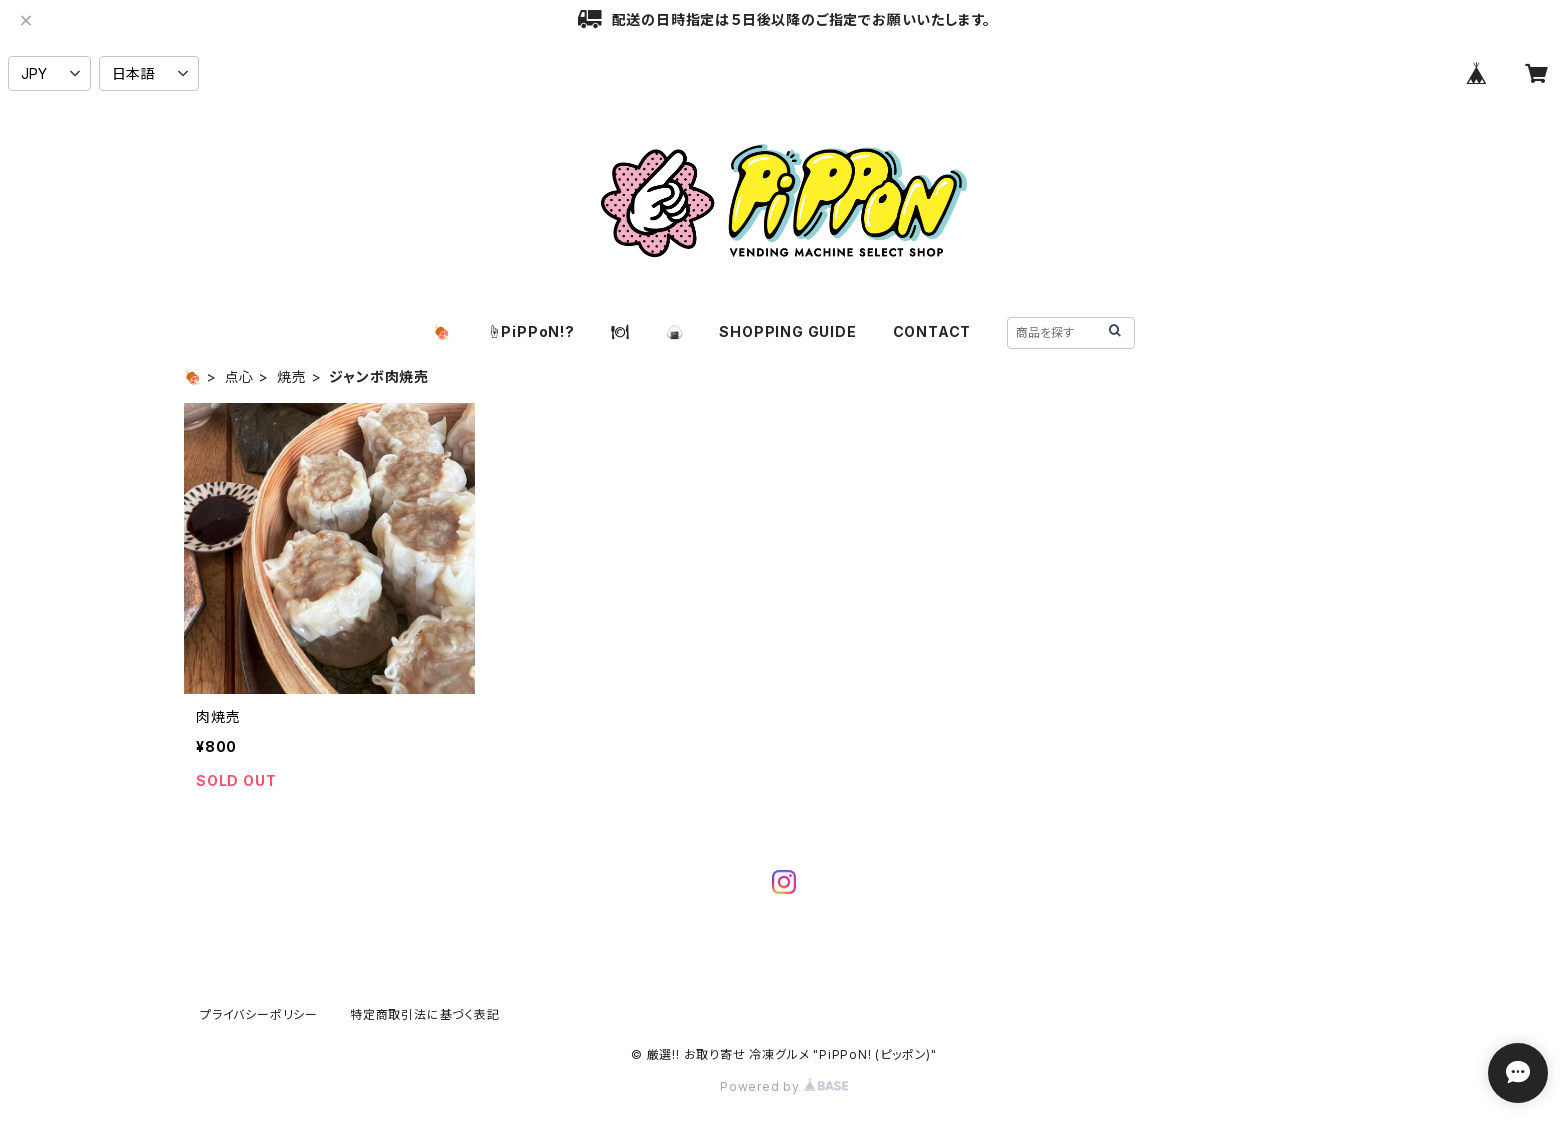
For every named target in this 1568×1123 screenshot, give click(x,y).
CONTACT (932, 331)
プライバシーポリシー (259, 1014)
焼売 (292, 376)
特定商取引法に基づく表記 (425, 1014)
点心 (240, 376)
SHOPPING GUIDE (787, 331)
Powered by (784, 1086)
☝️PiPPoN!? (531, 331)
